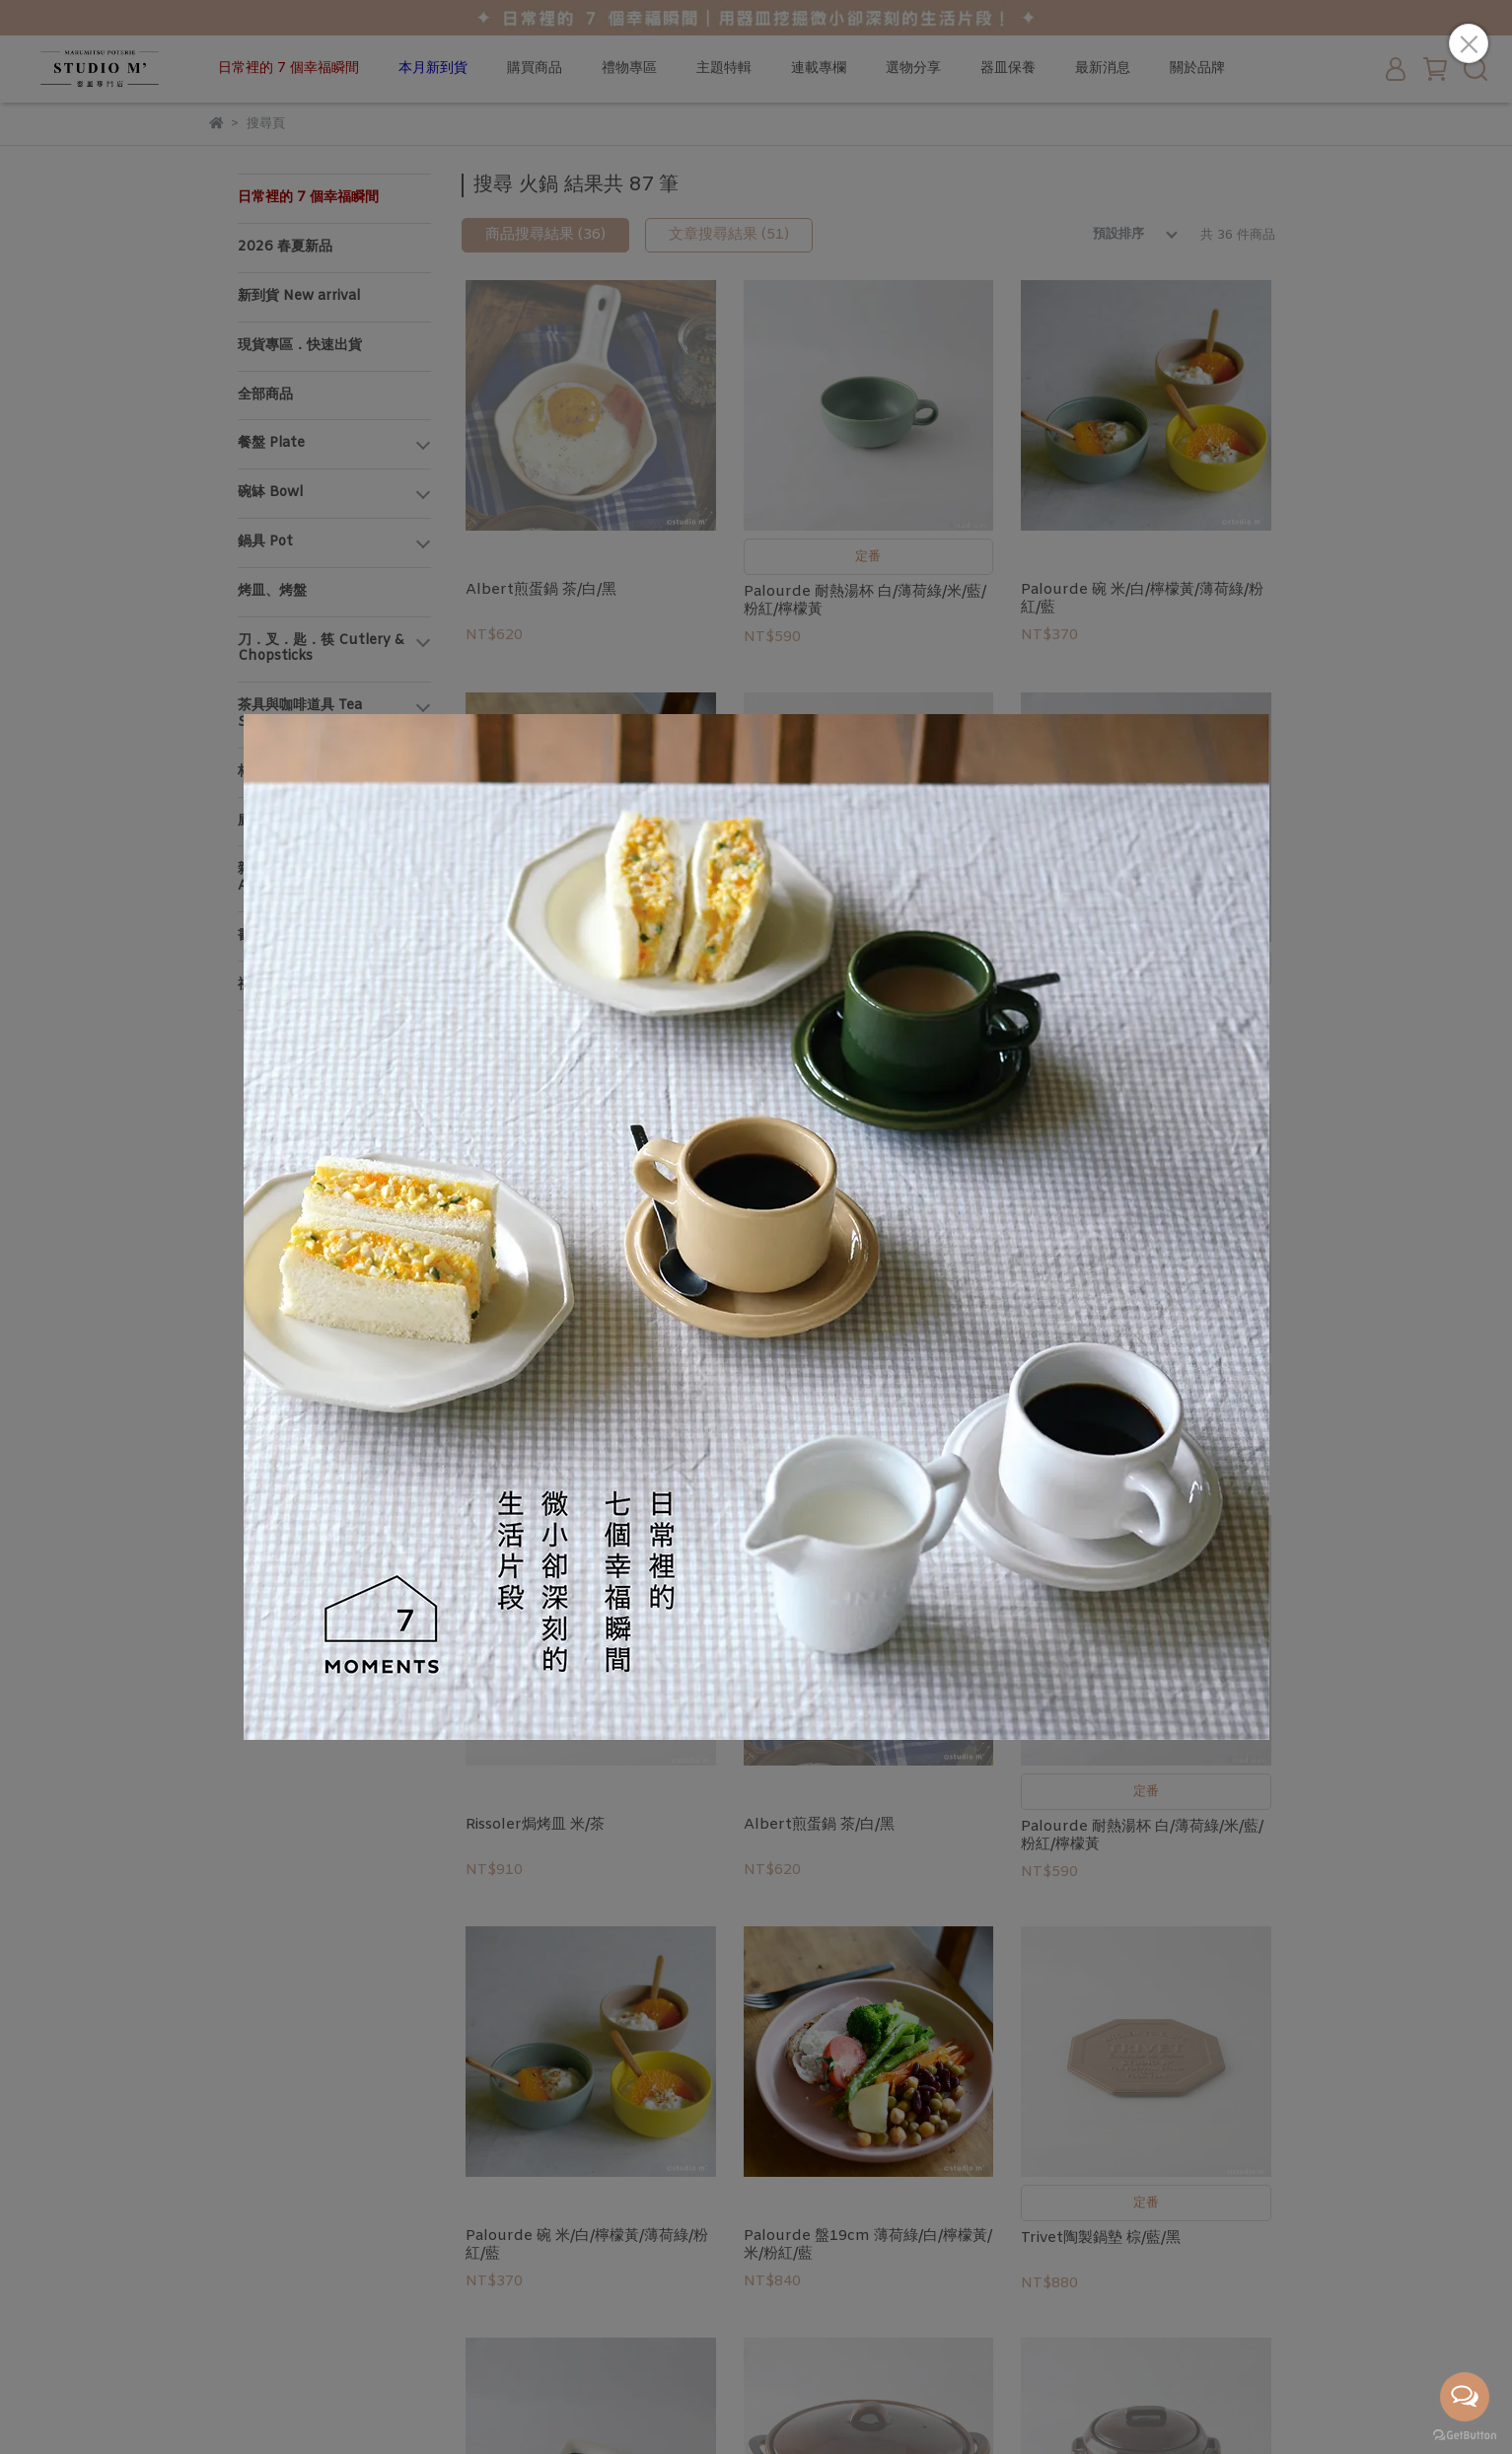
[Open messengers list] (1464, 2396)
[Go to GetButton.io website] (1464, 2434)
